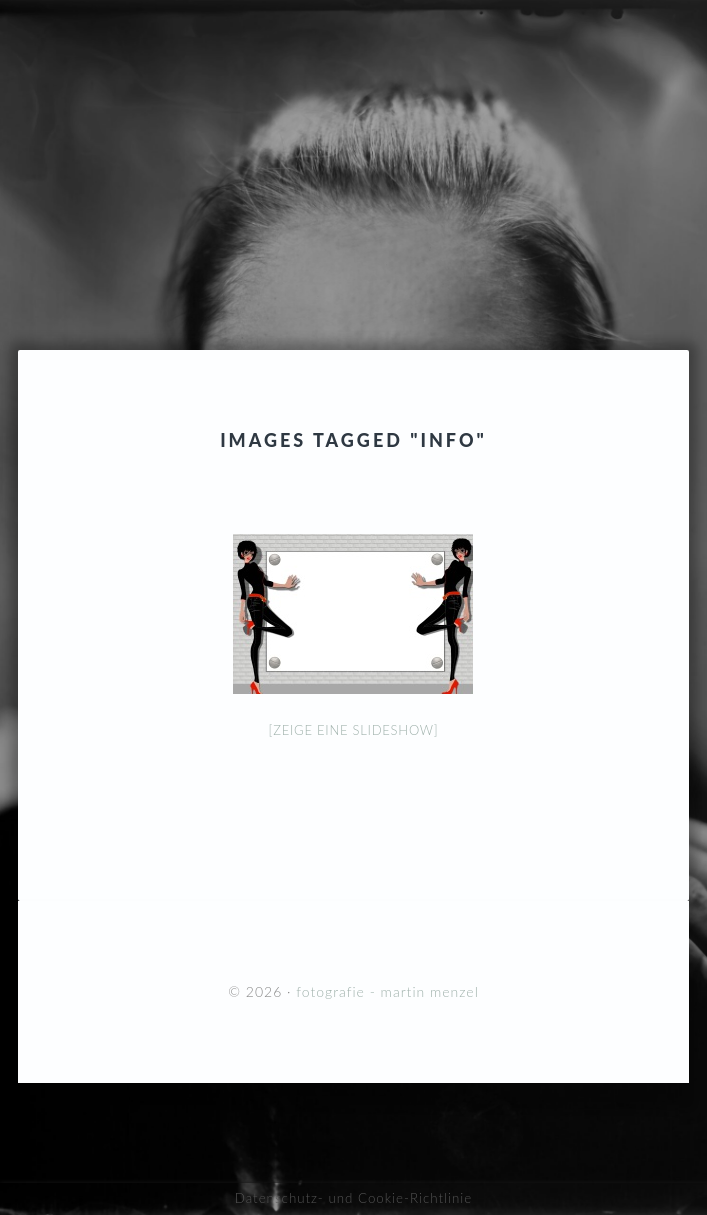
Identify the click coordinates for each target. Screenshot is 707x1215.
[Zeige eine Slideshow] (354, 730)
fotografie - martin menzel (353, 135)
